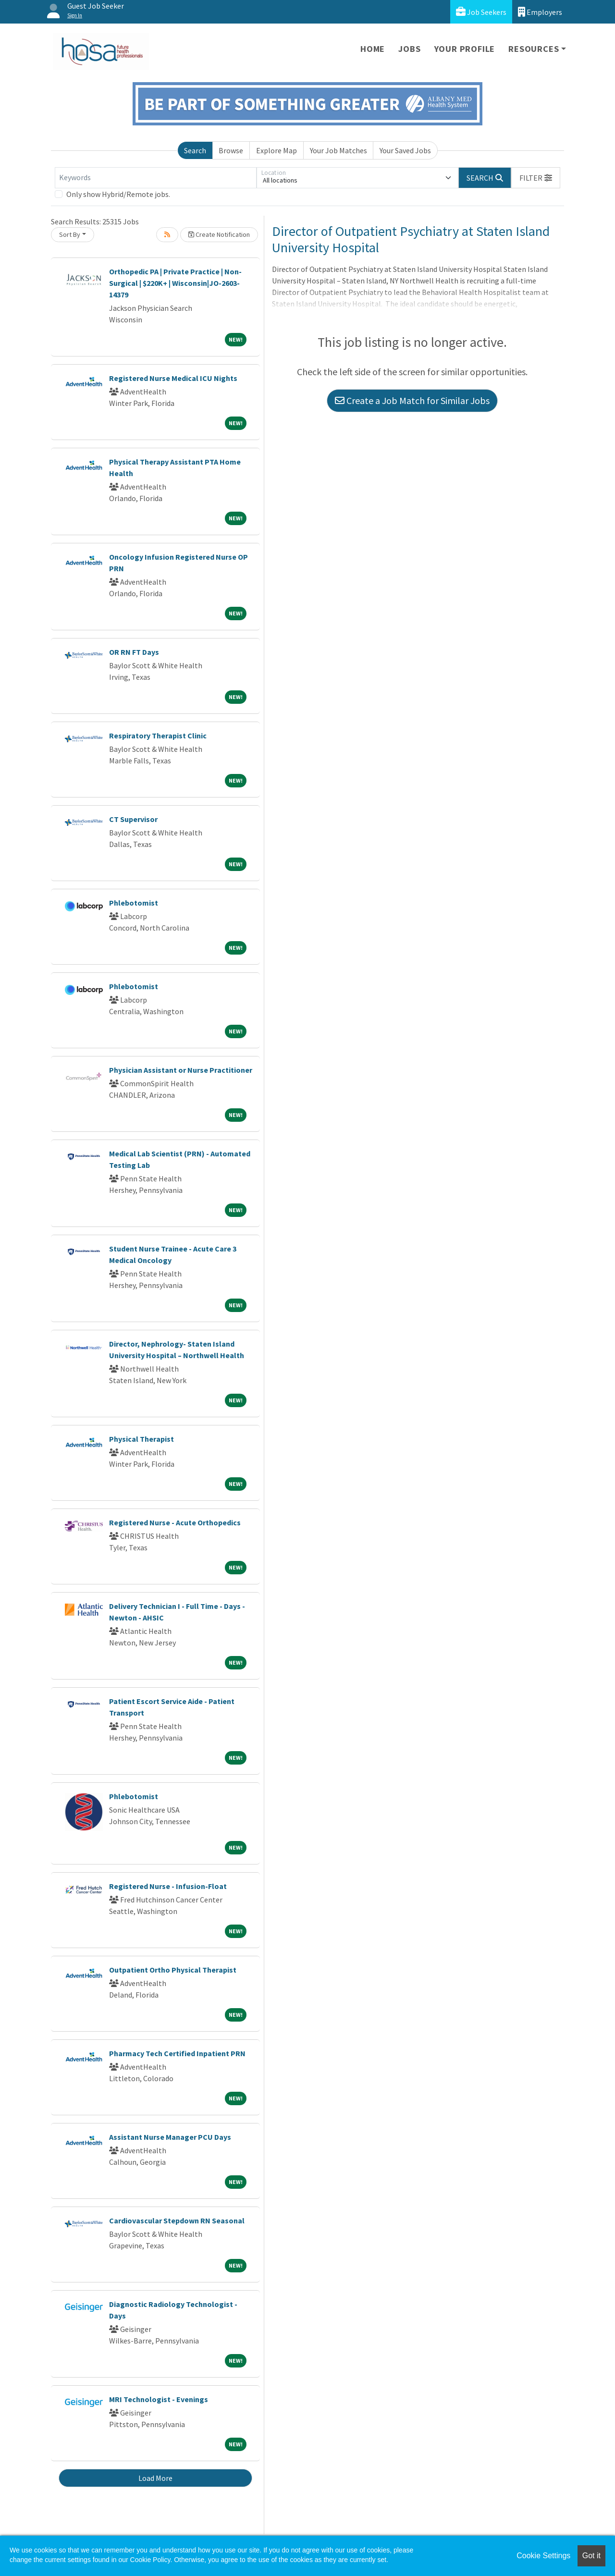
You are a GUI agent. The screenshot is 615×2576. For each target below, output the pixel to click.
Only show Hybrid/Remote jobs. (118, 194)
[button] (535, 177)
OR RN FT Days (134, 652)
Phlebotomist (133, 903)
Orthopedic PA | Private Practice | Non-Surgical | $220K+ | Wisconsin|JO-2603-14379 (175, 283)
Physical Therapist (141, 1439)
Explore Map (276, 150)
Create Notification (219, 234)
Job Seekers (481, 12)
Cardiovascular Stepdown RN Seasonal (177, 2220)
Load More (155, 2478)
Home (372, 48)
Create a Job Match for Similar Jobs (412, 400)
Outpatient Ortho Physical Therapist (172, 1970)
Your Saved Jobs (405, 150)
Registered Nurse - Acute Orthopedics (175, 1522)
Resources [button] (533, 48)
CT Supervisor (133, 819)
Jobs (409, 48)
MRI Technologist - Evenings (158, 2399)
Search (195, 150)
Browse (231, 150)
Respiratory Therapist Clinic (158, 735)
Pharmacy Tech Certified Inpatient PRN (177, 2053)
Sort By (69, 234)
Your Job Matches (338, 150)
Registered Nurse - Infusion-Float (168, 1886)
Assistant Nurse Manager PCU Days (170, 2137)
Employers (540, 12)
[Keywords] (156, 177)
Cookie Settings (543, 2555)
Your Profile (464, 48)
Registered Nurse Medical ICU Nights (173, 378)
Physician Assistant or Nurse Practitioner (180, 1070)
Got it (591, 2555)
